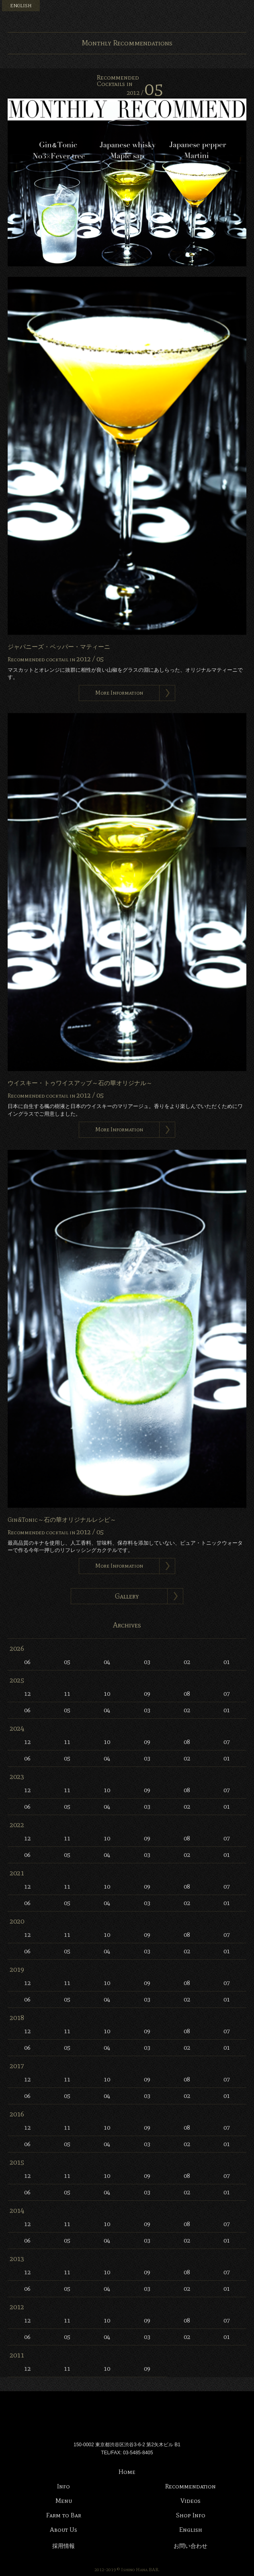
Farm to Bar (63, 2515)
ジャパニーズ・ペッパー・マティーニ (59, 646)
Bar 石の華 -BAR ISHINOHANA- (127, 16)
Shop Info (190, 2515)
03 (147, 1662)
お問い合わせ (190, 2546)
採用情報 (63, 2546)
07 (226, 1693)
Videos (190, 2500)
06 (27, 1662)
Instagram (229, 10)
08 (187, 1693)
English (190, 2529)
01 (226, 1662)
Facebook (215, 10)
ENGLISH (21, 5)
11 (67, 1693)
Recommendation (190, 2486)
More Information (119, 692)
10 (107, 1693)
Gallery (127, 1596)
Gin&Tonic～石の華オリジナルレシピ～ (62, 1519)
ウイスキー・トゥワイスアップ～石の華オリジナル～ (80, 1083)
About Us (63, 2529)
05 (67, 1662)
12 (27, 1693)
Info (63, 2486)
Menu (244, 10)
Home (127, 2472)
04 (107, 1662)
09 (147, 1693)
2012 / (145, 92)
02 (187, 1662)
